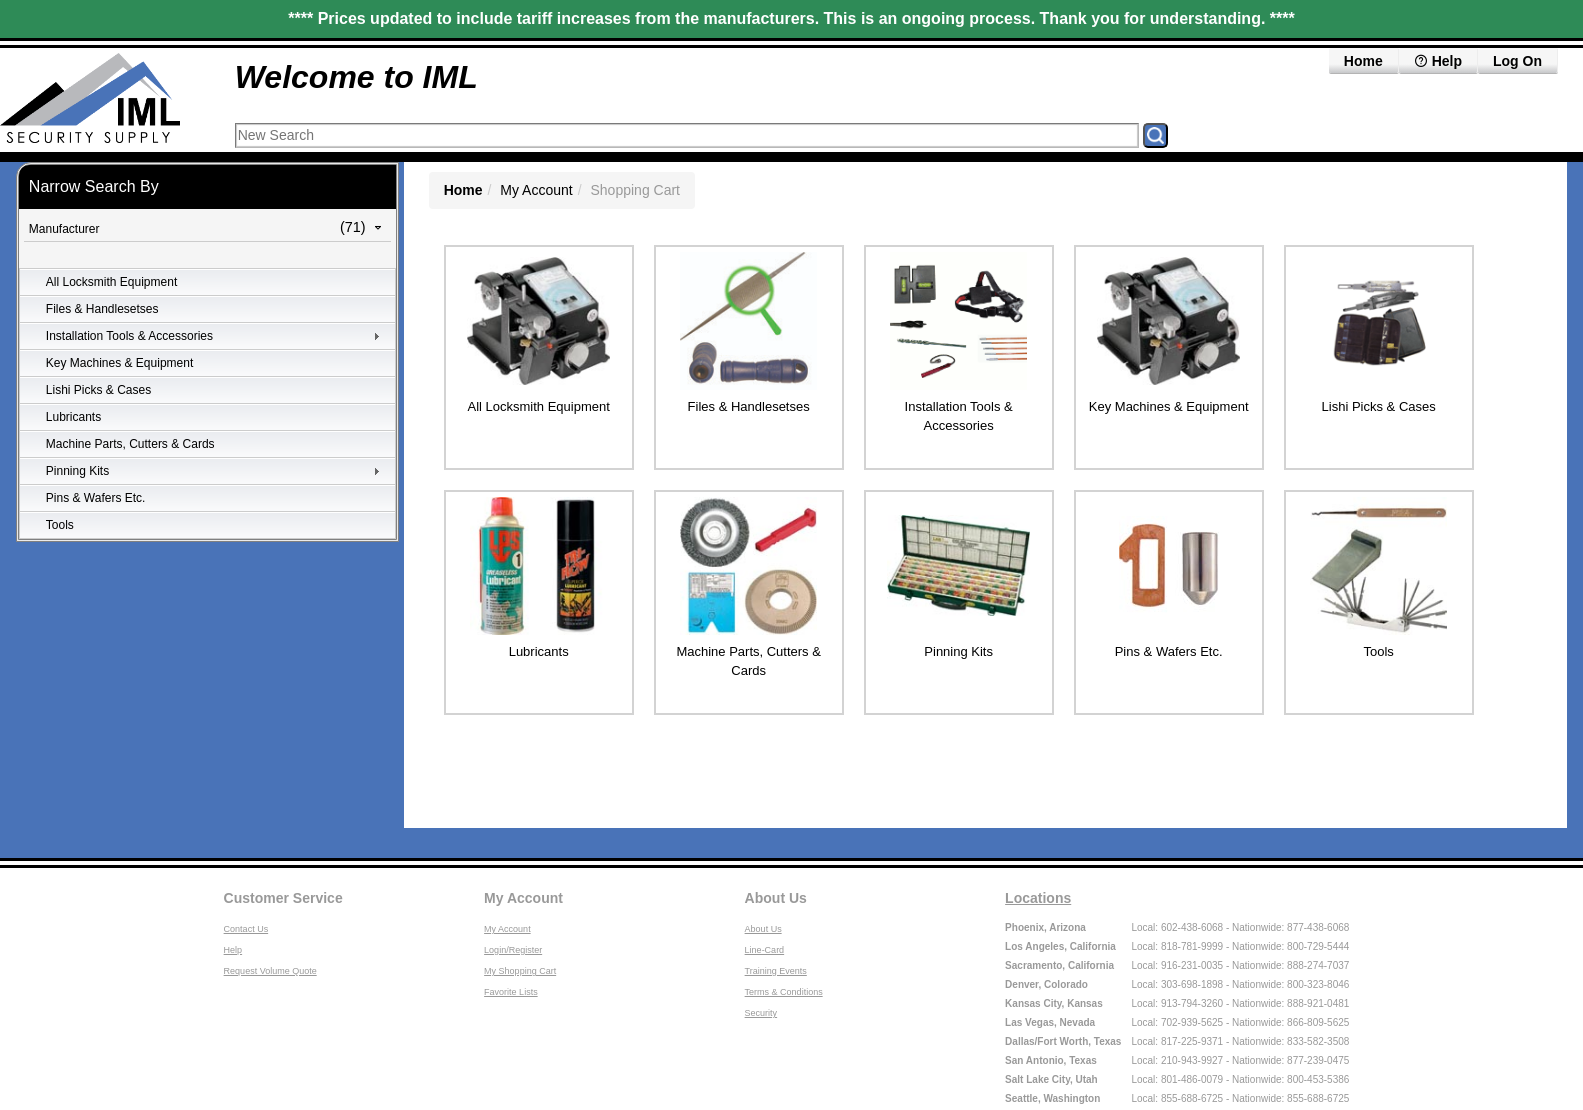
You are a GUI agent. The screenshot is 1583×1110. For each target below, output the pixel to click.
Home (1363, 61)
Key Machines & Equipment (119, 363)
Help (1438, 61)
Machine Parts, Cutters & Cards (130, 444)
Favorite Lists (511, 992)
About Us (776, 898)
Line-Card (765, 950)
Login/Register (513, 950)
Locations (1038, 898)
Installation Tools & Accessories (129, 336)
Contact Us (246, 929)
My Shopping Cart (520, 971)
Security (761, 1013)
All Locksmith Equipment (111, 282)
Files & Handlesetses (102, 309)
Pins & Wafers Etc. (96, 498)
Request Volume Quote (270, 971)
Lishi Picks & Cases (98, 390)
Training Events (776, 971)
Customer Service (283, 898)
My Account (536, 190)
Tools (60, 525)
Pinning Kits (77, 471)
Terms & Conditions (784, 992)
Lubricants (73, 417)
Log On (1517, 61)
